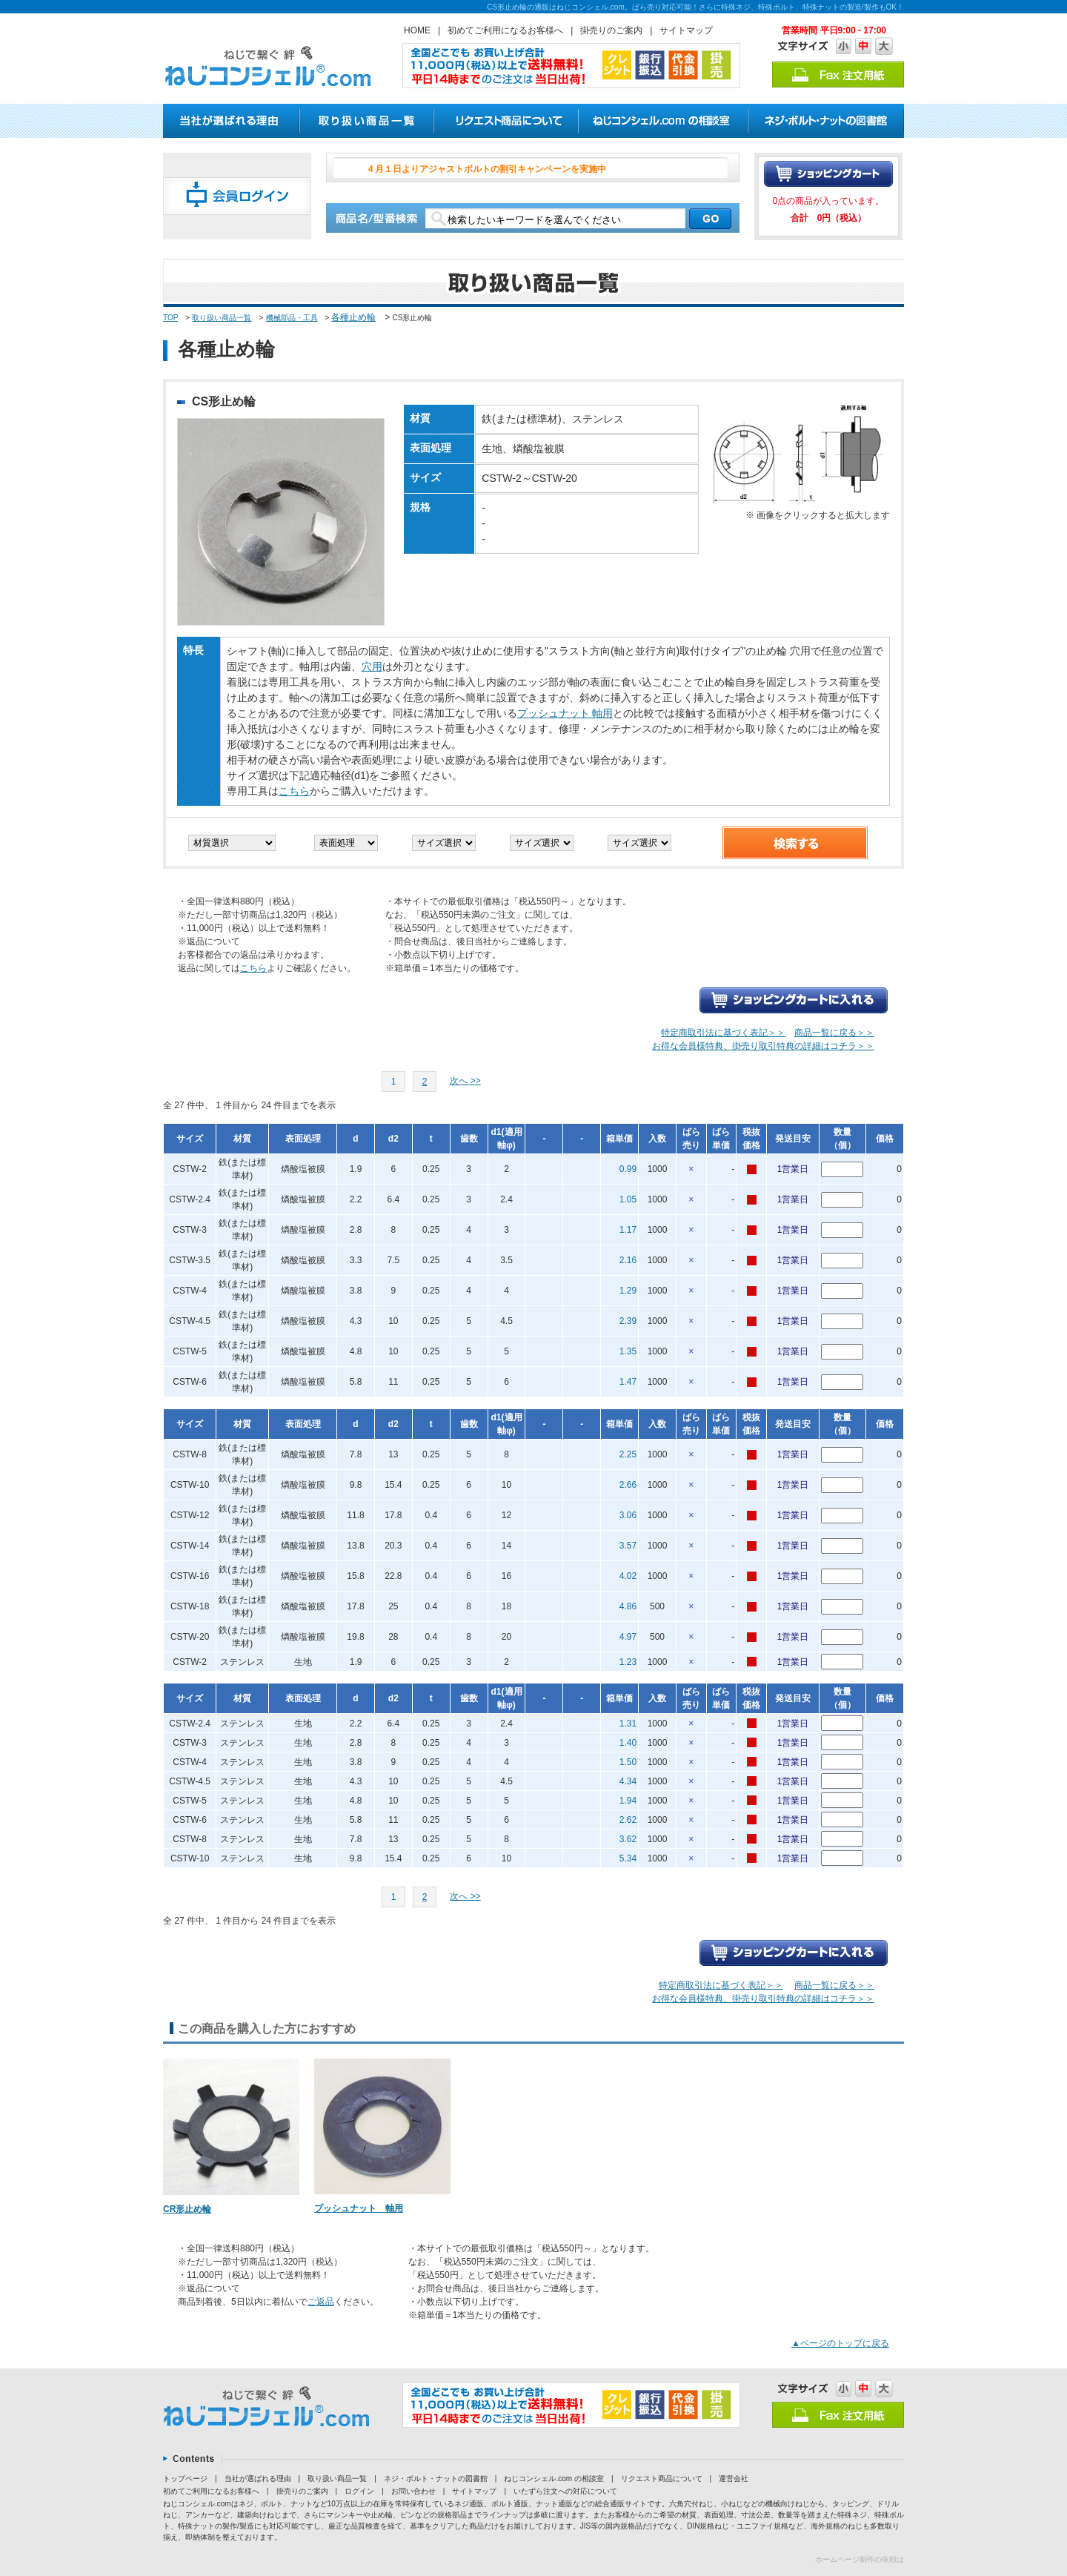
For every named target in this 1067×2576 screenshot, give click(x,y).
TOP (170, 318)
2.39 (627, 1321)
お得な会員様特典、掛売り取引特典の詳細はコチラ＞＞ (763, 1046)
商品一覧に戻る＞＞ (834, 1032)
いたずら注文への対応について (565, 2491)
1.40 (627, 1743)
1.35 (627, 1351)
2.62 (627, 1820)
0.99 (627, 1169)
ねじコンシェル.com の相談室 (553, 2478)
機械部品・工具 (292, 318)
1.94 (627, 1800)
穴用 (372, 666)
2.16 (627, 1260)
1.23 (627, 1662)
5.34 (627, 1858)
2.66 (627, 1485)
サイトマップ (686, 30)
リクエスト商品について (661, 2478)
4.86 (627, 1606)
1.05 (627, 1199)
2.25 (627, 1454)
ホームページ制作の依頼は (859, 2559)
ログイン (359, 2491)
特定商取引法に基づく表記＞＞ (723, 1032)
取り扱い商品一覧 (221, 318)
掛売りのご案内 (611, 30)
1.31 (627, 1723)
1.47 (627, 1382)
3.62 (627, 1839)
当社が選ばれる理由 (258, 2478)
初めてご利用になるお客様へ (505, 30)
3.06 (627, 1515)
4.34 (627, 1781)
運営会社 (733, 2478)
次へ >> (465, 1081)
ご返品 (321, 2302)
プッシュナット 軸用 (565, 713)
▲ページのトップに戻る (840, 2343)
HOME (417, 30)
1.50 (627, 1762)
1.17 (627, 1230)
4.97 (627, 1637)
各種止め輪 (353, 317)
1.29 (627, 1290)
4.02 (627, 1576)
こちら (294, 791)
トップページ (185, 2478)
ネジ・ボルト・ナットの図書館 (436, 2478)
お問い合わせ (413, 2491)
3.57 (627, 1545)
